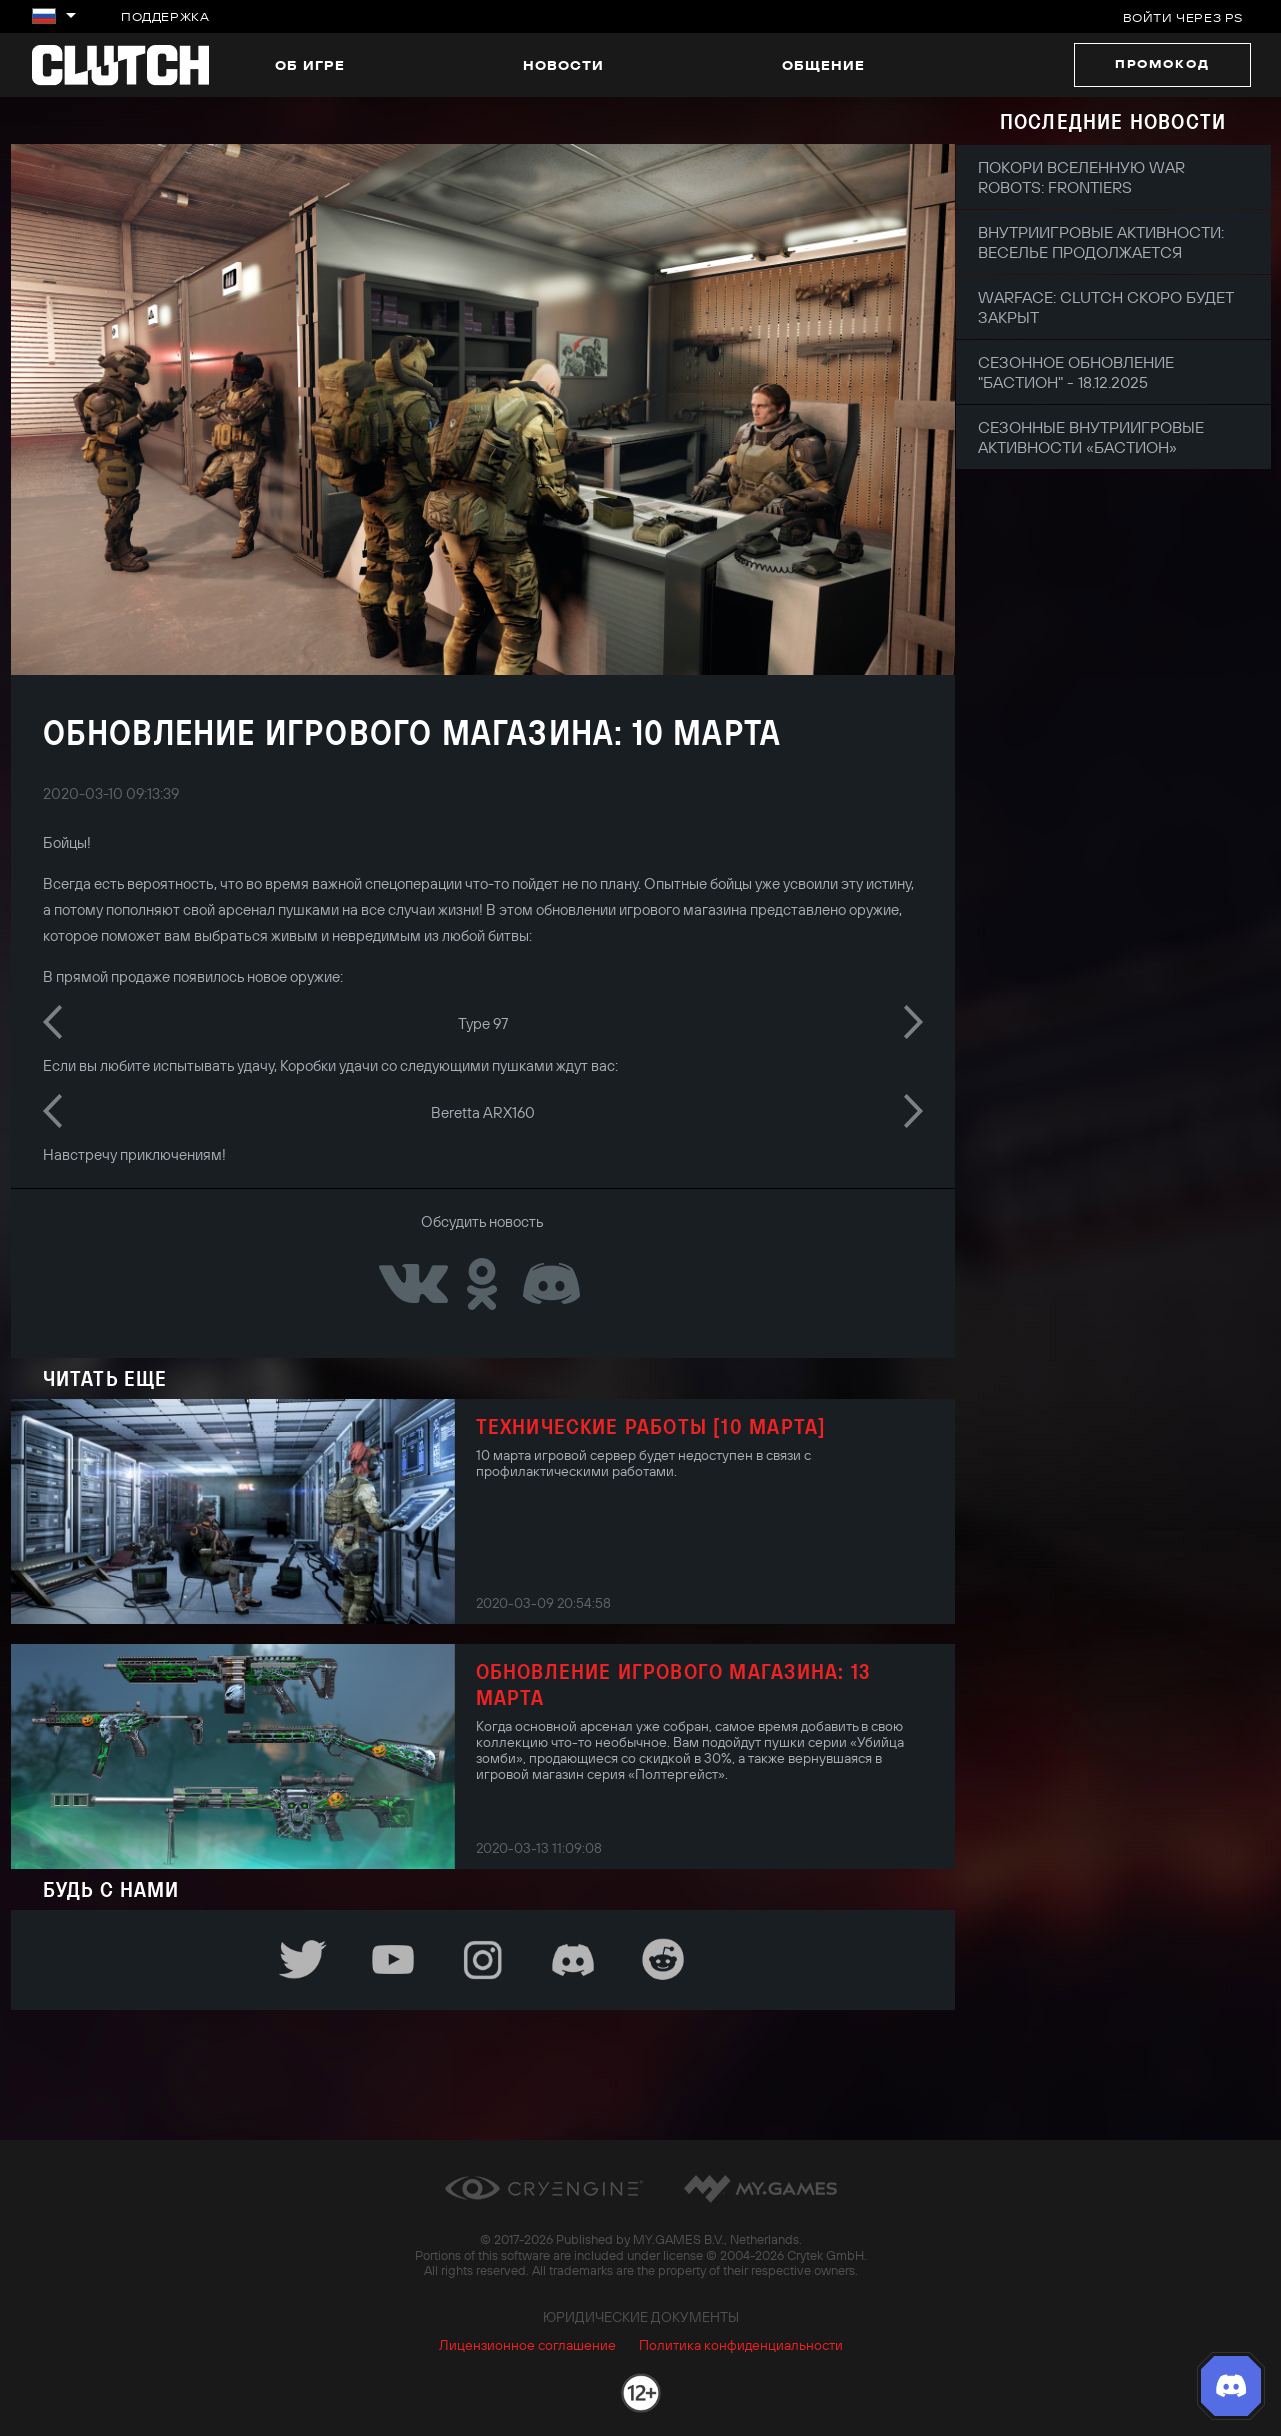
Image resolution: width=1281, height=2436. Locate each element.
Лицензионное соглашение (527, 2345)
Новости (563, 65)
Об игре (310, 65)
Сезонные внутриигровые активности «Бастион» (1091, 437)
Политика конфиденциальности (741, 2345)
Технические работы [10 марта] (651, 1426)
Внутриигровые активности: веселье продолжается (1101, 242)
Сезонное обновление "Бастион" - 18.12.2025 (1076, 372)
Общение (823, 65)
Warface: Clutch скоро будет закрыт (1105, 307)
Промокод (1162, 63)
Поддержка (165, 16)
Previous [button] (52, 1022)
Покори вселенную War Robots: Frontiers (1081, 177)
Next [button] (913, 1022)
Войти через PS (1183, 17)
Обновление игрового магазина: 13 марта (673, 1684)
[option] (483, 1021)
